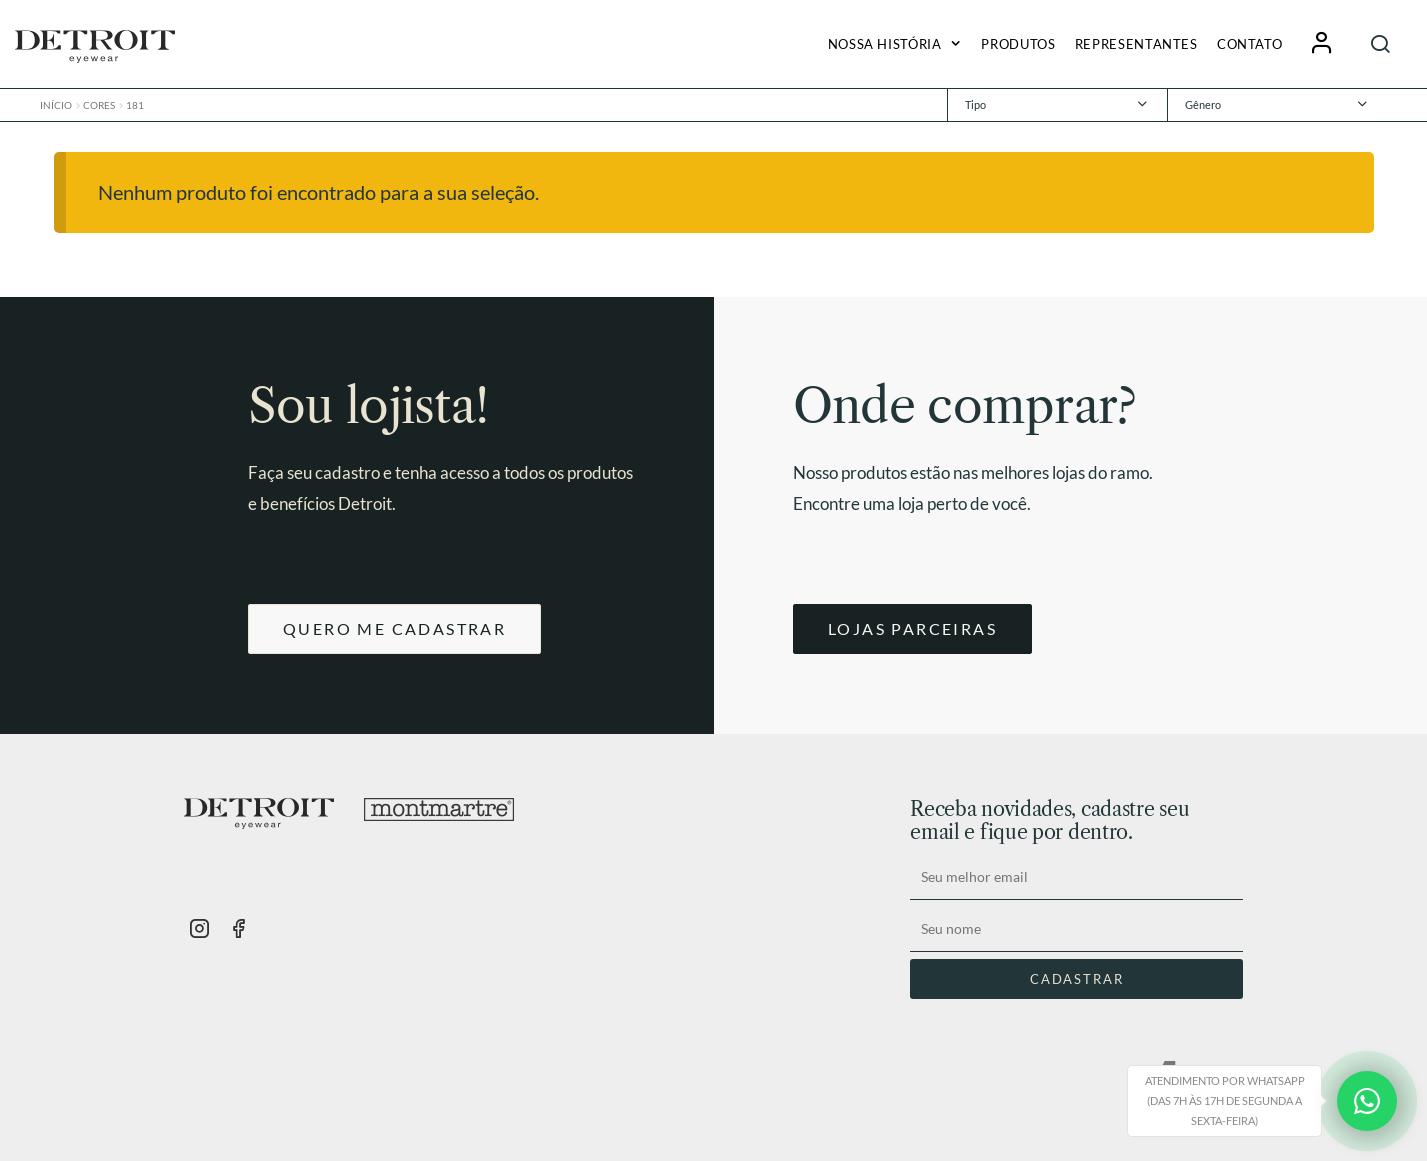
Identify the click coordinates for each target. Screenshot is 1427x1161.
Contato (1249, 44)
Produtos (1018, 44)
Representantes (1136, 44)
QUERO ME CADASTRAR (394, 628)
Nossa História (885, 44)
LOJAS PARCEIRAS (912, 628)
